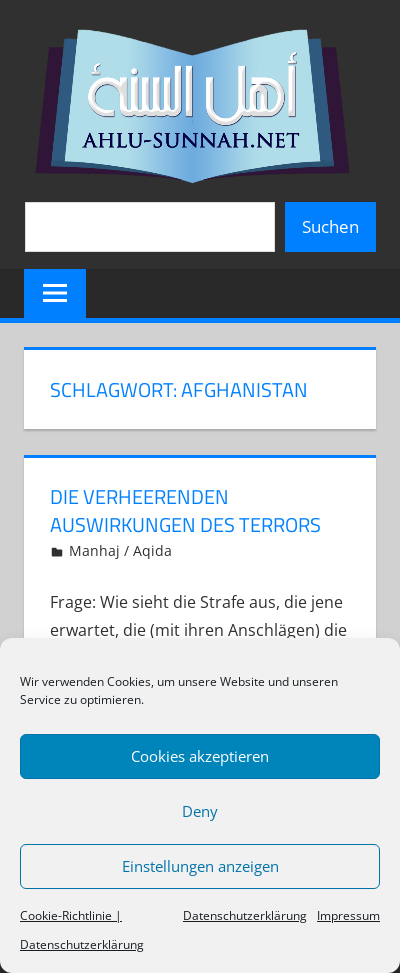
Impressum (348, 915)
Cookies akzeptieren (200, 756)
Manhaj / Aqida (120, 550)
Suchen (330, 226)
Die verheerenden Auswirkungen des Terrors (185, 510)
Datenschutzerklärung (245, 915)
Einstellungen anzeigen (200, 866)
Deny (200, 811)
